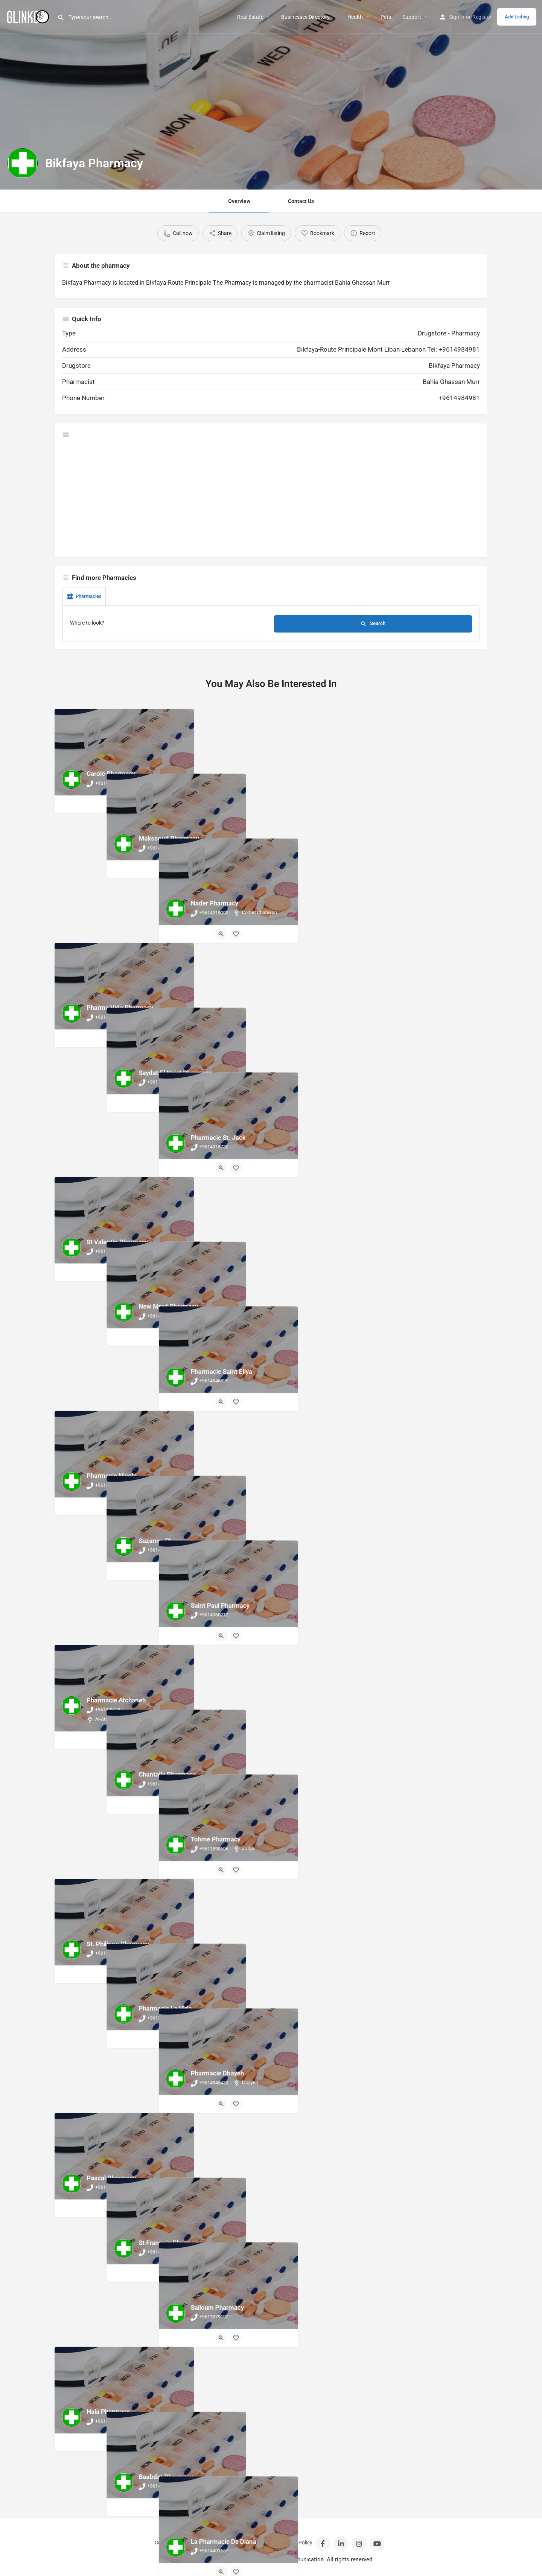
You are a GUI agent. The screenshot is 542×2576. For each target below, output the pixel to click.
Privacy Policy (296, 2543)
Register (482, 17)
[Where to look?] (169, 625)
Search (372, 623)
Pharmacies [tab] (84, 596)
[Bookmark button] (132, 804)
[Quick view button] (117, 804)
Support (411, 17)
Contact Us (301, 201)
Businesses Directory (305, 17)
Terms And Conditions (251, 2543)
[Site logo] (29, 16)
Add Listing (517, 17)
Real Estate (250, 17)
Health (355, 17)
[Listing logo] (23, 163)
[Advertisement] (271, 496)
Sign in (456, 17)
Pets (386, 17)
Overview (239, 201)
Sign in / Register (203, 2543)
